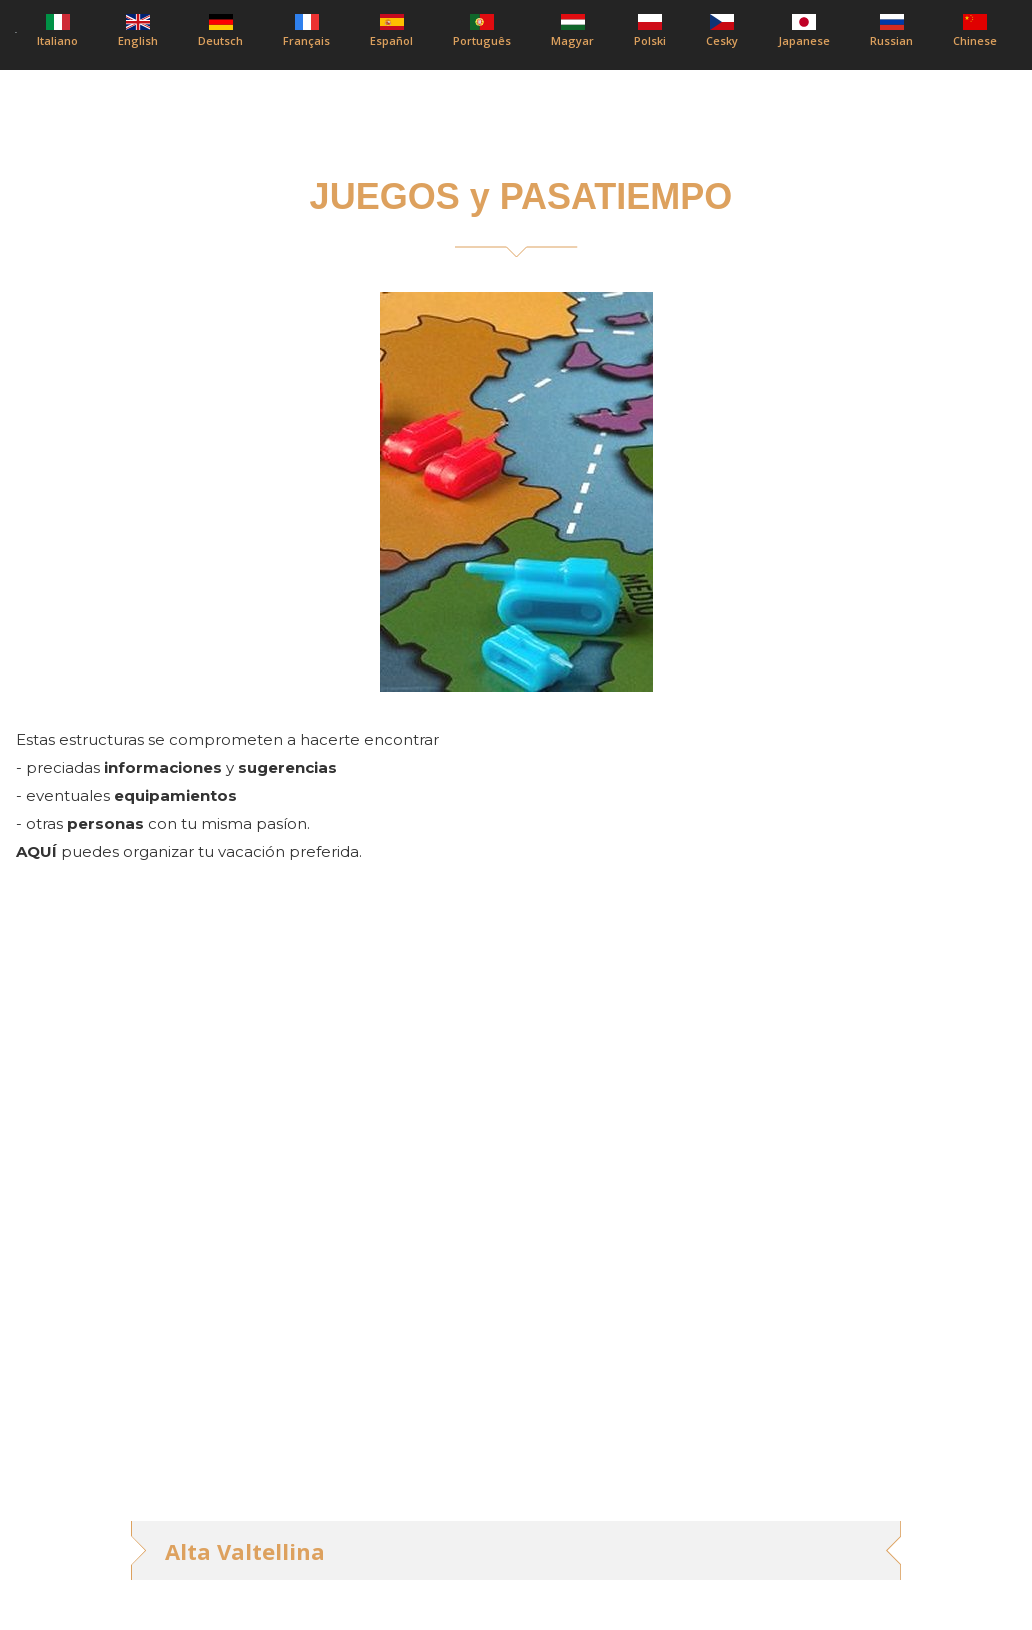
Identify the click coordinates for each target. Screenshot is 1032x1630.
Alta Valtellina (245, 1551)
